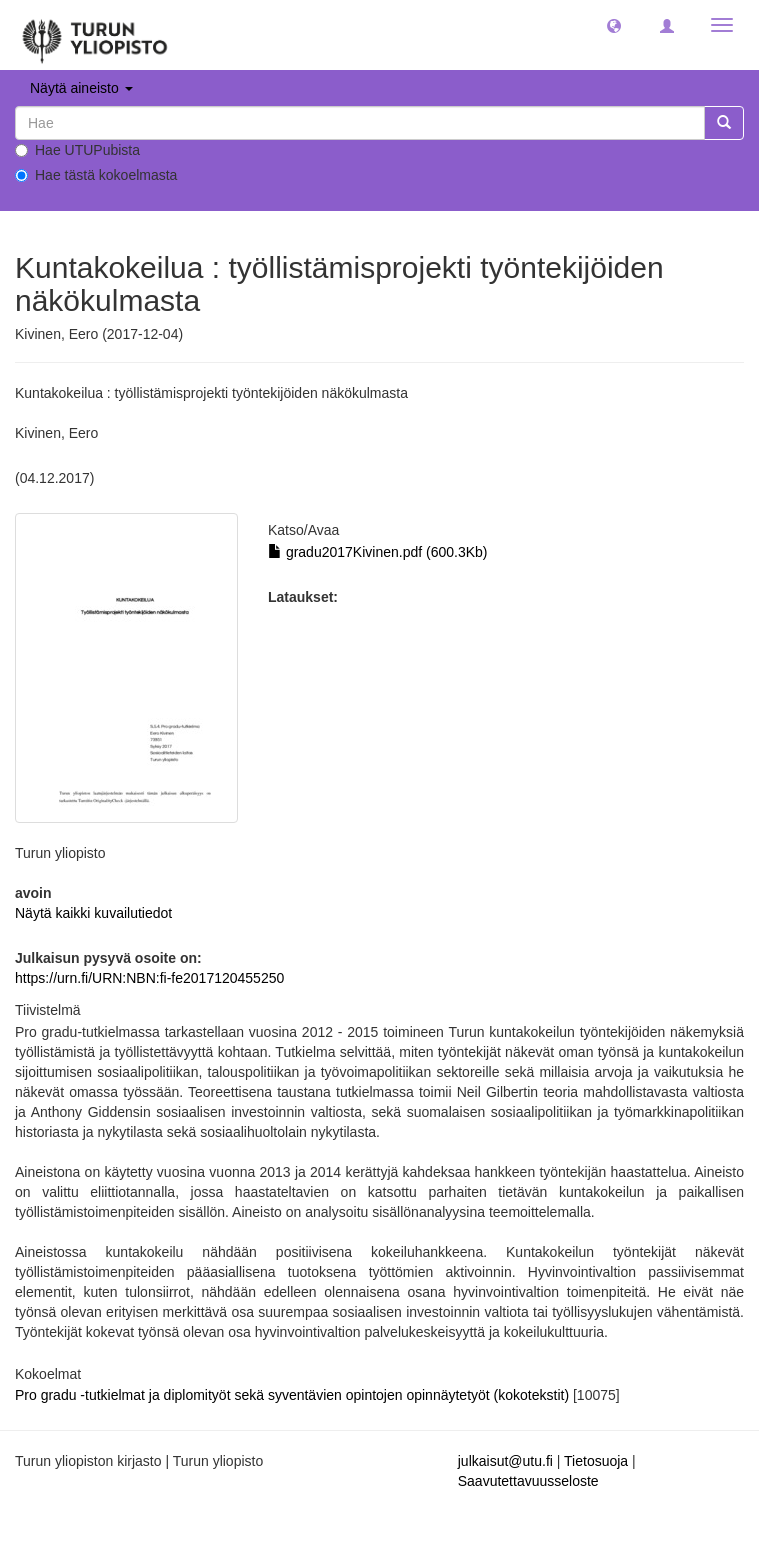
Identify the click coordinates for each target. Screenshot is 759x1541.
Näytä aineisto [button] (81, 88)
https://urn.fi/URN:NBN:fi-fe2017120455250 (149, 978)
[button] (614, 25)
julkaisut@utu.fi (505, 1461)
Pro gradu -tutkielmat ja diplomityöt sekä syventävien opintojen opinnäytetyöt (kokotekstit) (294, 1395)
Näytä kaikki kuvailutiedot (93, 913)
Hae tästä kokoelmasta (96, 175)
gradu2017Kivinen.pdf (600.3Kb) (377, 552)
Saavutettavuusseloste (528, 1481)
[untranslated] (360, 123)
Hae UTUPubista (77, 150)
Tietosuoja (596, 1461)
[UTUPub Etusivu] (95, 35)
